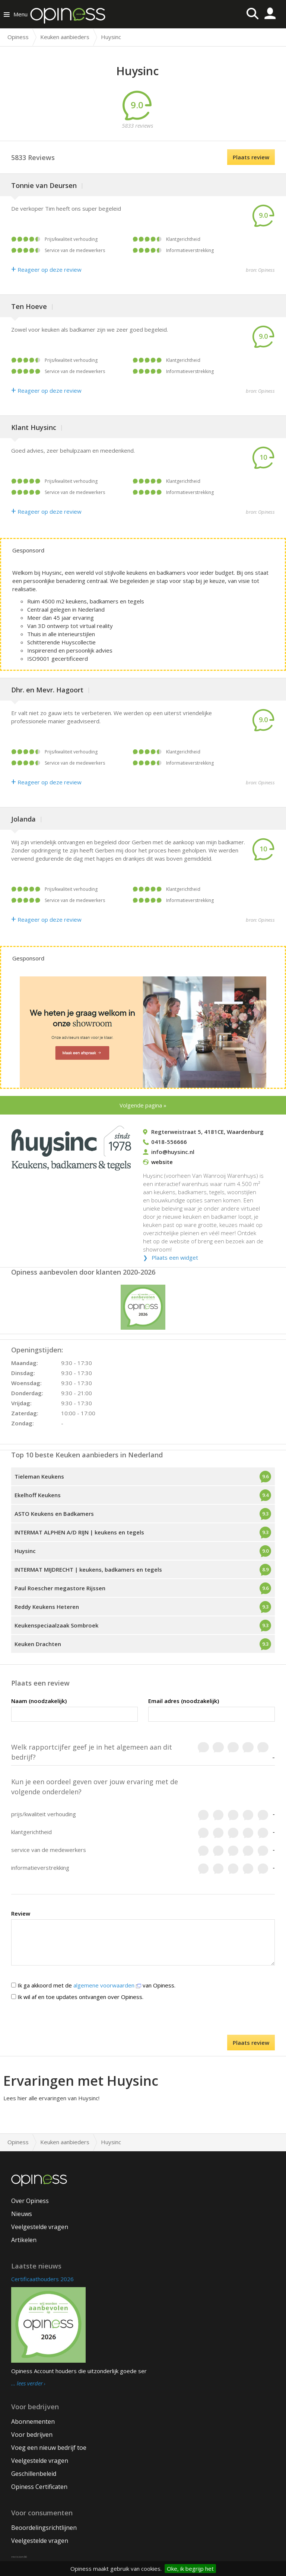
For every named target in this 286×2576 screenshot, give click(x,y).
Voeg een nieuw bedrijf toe (48, 2447)
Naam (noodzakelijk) (39, 1701)
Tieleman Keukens (39, 1476)
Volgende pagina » (143, 1105)
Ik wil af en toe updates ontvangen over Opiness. (77, 1996)
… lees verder (27, 2384)
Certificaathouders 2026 (42, 2279)
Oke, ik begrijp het (190, 2568)
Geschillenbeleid (33, 2474)
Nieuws (21, 2214)
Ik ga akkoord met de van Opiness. (93, 1985)
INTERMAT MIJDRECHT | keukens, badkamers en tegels (88, 1569)
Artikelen (23, 2240)
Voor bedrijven (32, 2434)
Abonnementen (33, 2421)
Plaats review (251, 157)
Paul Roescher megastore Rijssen (60, 1588)
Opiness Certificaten (39, 2487)
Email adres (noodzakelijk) (183, 1701)
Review (20, 1913)
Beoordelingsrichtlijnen (44, 2528)
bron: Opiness (260, 270)
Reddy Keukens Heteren (47, 1606)
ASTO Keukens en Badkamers (54, 1513)
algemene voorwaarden (107, 1985)
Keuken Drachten (38, 1644)
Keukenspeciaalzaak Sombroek (56, 1625)
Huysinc (25, 1551)
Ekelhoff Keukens (38, 1495)
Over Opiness (30, 2201)
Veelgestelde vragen (39, 2227)
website (162, 1162)
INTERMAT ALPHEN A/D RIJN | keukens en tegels (79, 1532)
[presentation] (143, 2020)
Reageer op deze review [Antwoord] (46, 269)
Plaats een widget (175, 1257)
